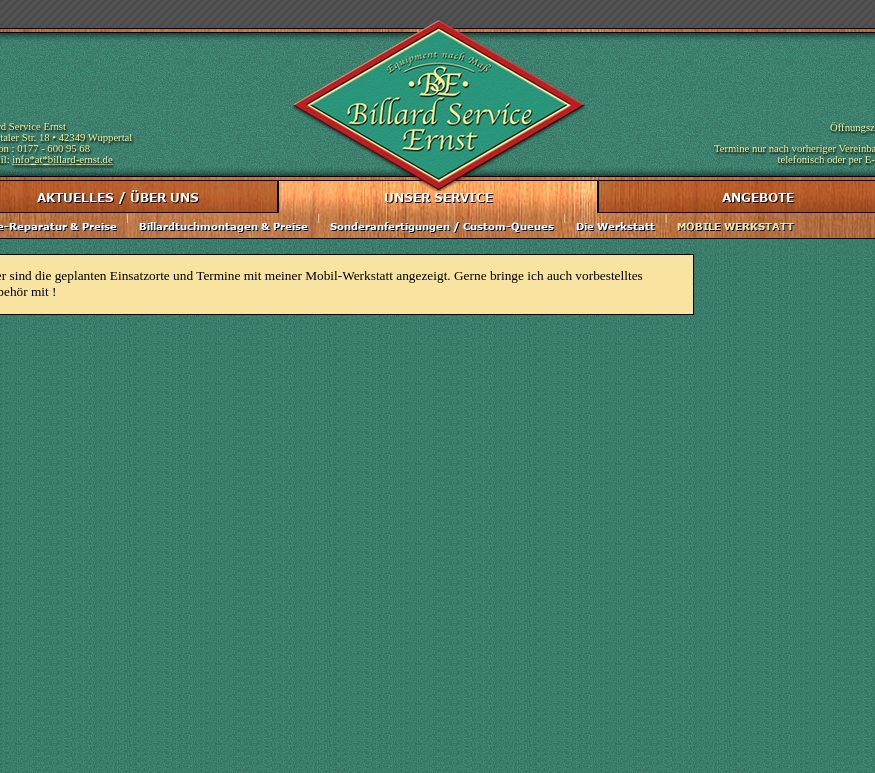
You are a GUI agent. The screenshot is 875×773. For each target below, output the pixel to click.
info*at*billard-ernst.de (62, 159)
